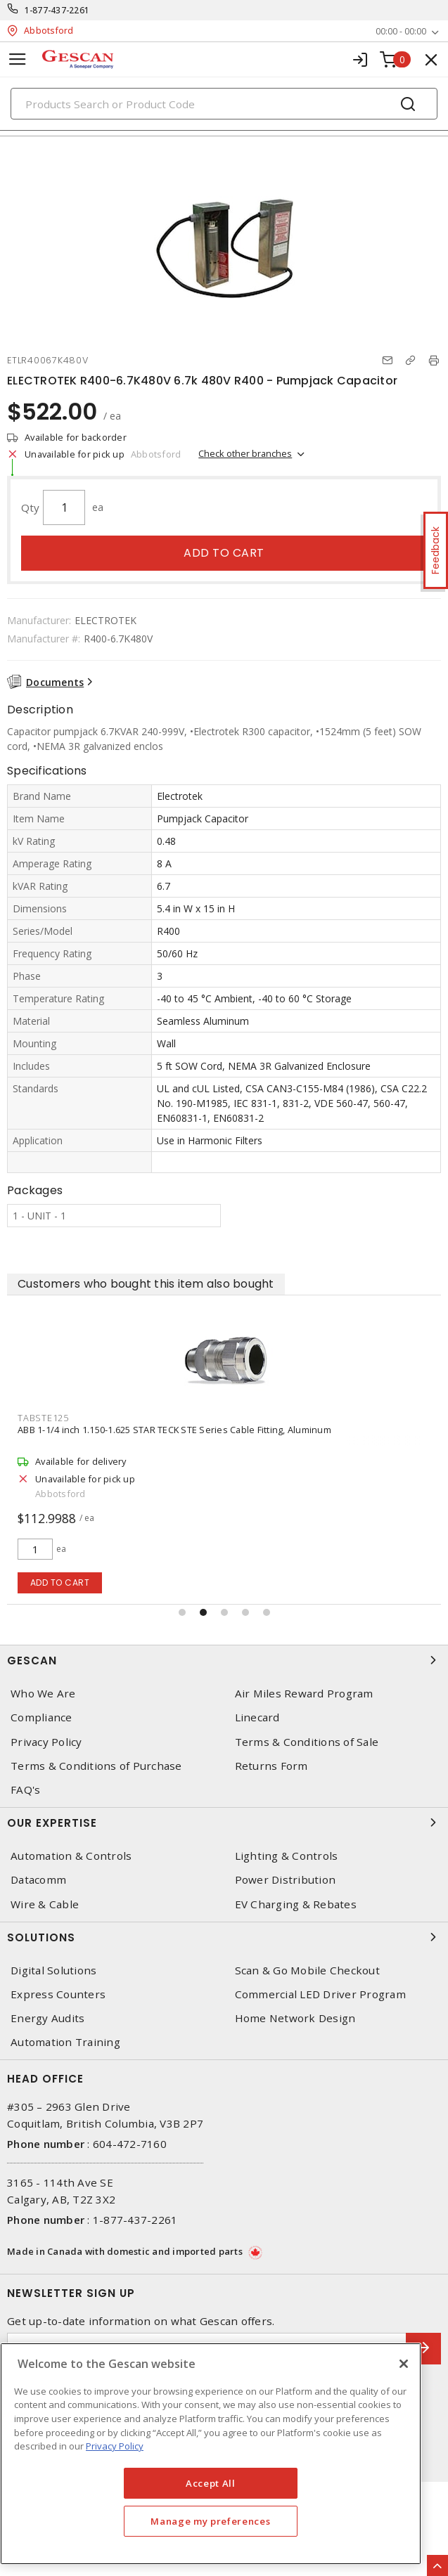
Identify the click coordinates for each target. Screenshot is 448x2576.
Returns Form (271, 1766)
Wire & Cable (45, 1904)
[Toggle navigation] (17, 59)
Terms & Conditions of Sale (307, 1742)
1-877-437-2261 (57, 10)
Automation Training (65, 2042)
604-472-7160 (130, 2144)
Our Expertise (224, 1822)
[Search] (224, 103)
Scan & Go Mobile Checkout (307, 1970)
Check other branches (245, 453)
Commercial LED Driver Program (320, 1994)
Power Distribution (285, 1879)
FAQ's (25, 1790)
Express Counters (58, 1994)
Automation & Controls (71, 1856)
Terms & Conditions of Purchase (96, 1766)
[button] (182, 1612)
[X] (403, 2363)
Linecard (257, 1717)
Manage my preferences (210, 2521)
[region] (210, 2454)
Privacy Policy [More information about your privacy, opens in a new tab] (114, 2446)
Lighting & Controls (286, 1856)
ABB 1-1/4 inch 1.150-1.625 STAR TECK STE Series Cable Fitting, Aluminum (174, 1429)
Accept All (211, 2483)
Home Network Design (295, 2018)
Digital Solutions (53, 1970)
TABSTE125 (43, 1417)
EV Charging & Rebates (296, 1904)
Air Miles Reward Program (304, 1693)
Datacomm (38, 1879)
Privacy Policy (46, 1742)
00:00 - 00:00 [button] (401, 31)
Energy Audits (47, 2018)
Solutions (224, 1937)
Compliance (41, 1717)
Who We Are (43, 1693)
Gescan (224, 1660)
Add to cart (224, 553)
